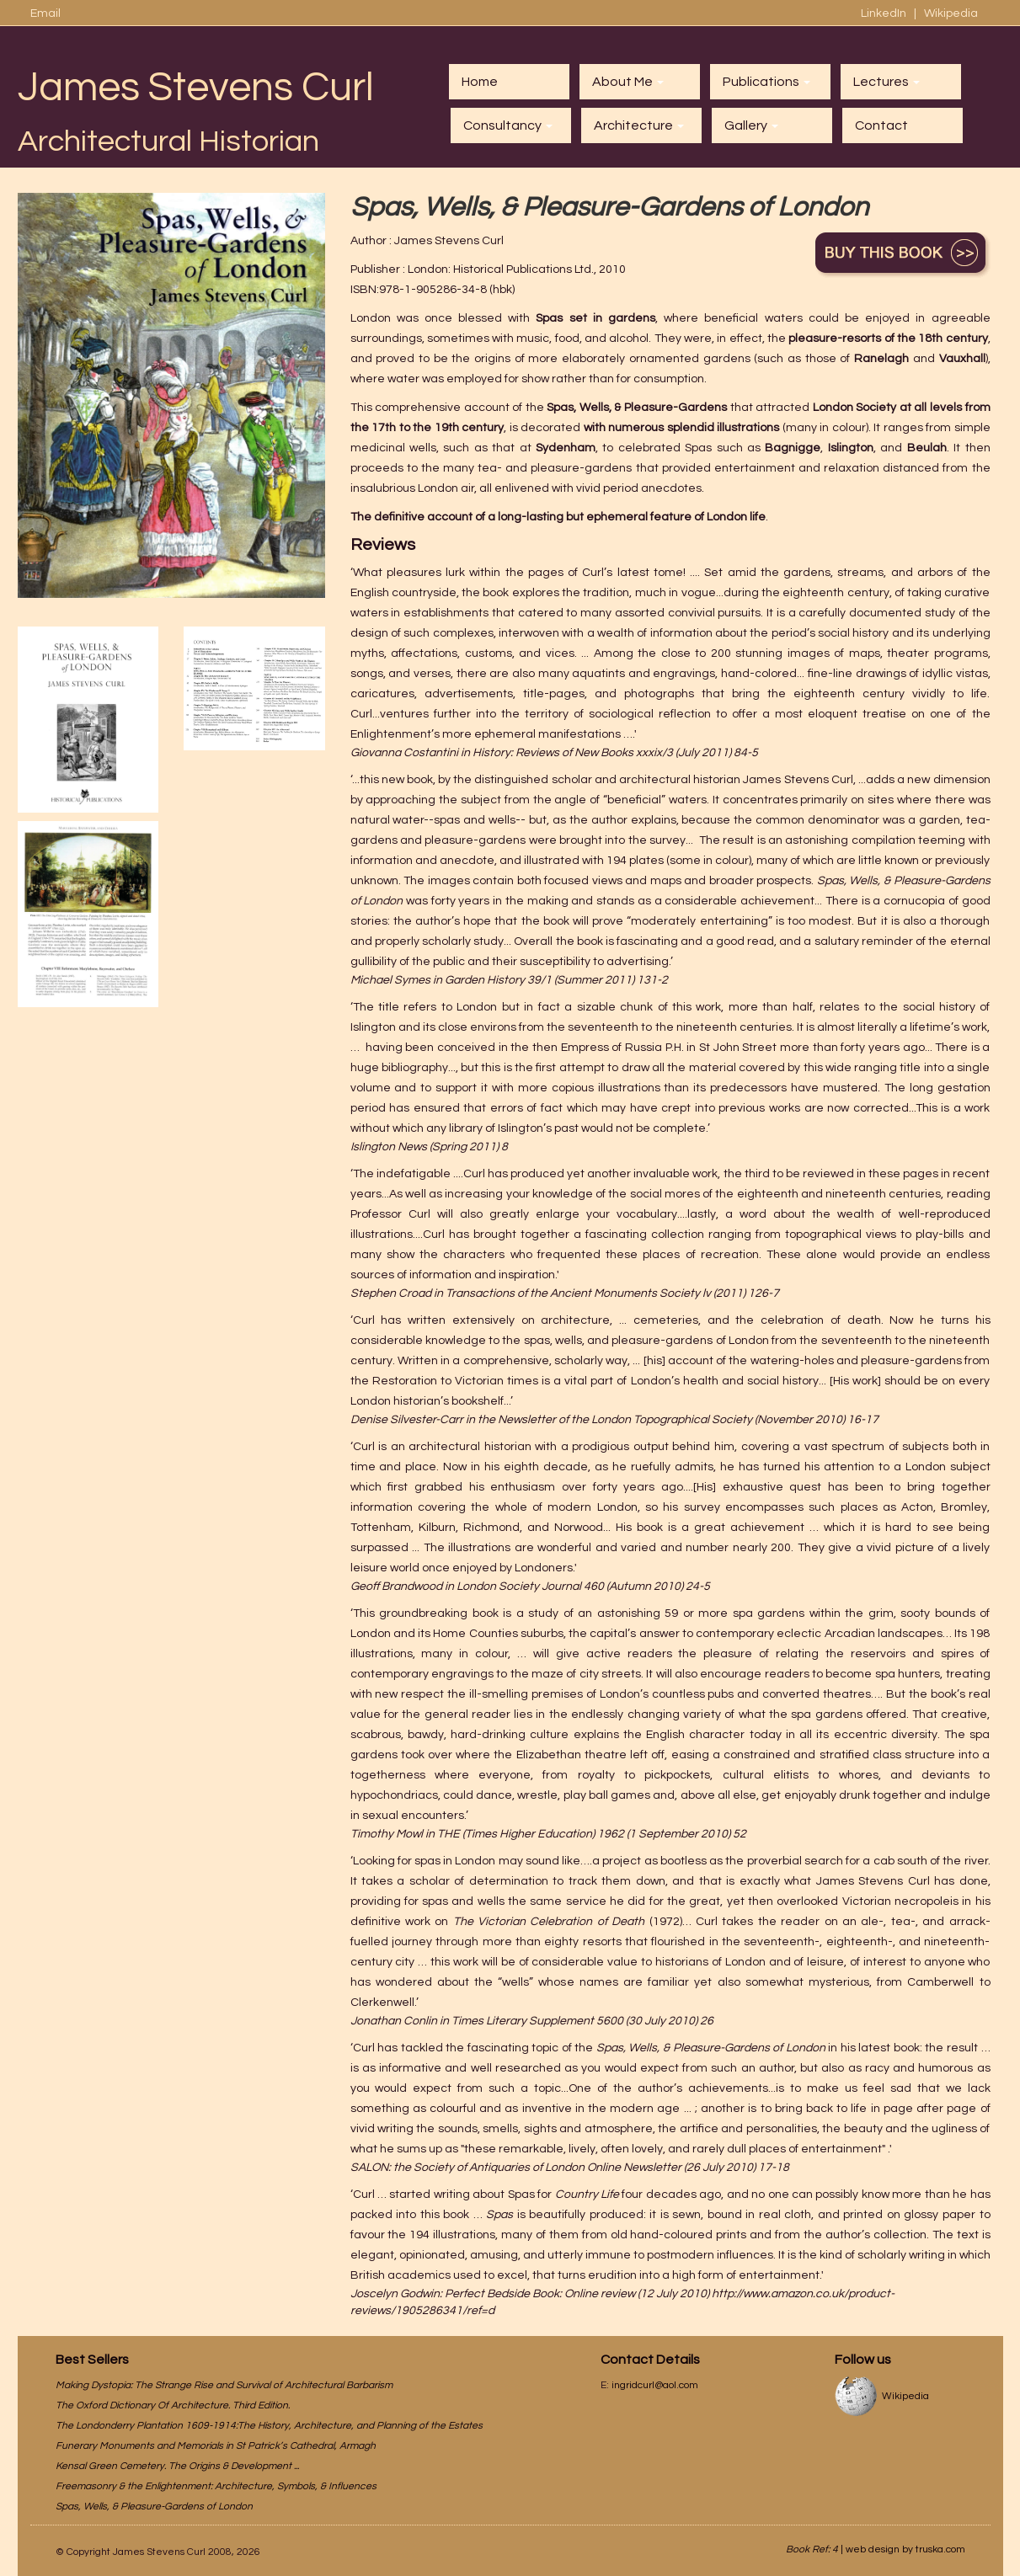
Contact (881, 125)
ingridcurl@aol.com (654, 2385)
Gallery (751, 125)
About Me (628, 81)
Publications (766, 81)
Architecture (639, 125)
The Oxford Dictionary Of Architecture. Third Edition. (173, 2405)
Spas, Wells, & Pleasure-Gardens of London (154, 2506)
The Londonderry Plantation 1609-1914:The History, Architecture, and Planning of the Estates (269, 2425)
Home (480, 81)
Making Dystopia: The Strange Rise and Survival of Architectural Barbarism (224, 2385)
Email (45, 13)
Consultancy (508, 125)
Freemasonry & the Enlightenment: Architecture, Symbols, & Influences (216, 2486)
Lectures (886, 81)
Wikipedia (951, 13)
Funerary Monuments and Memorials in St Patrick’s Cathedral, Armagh (216, 2445)
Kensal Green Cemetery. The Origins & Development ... (177, 2466)
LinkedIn (885, 13)
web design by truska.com (905, 2549)
